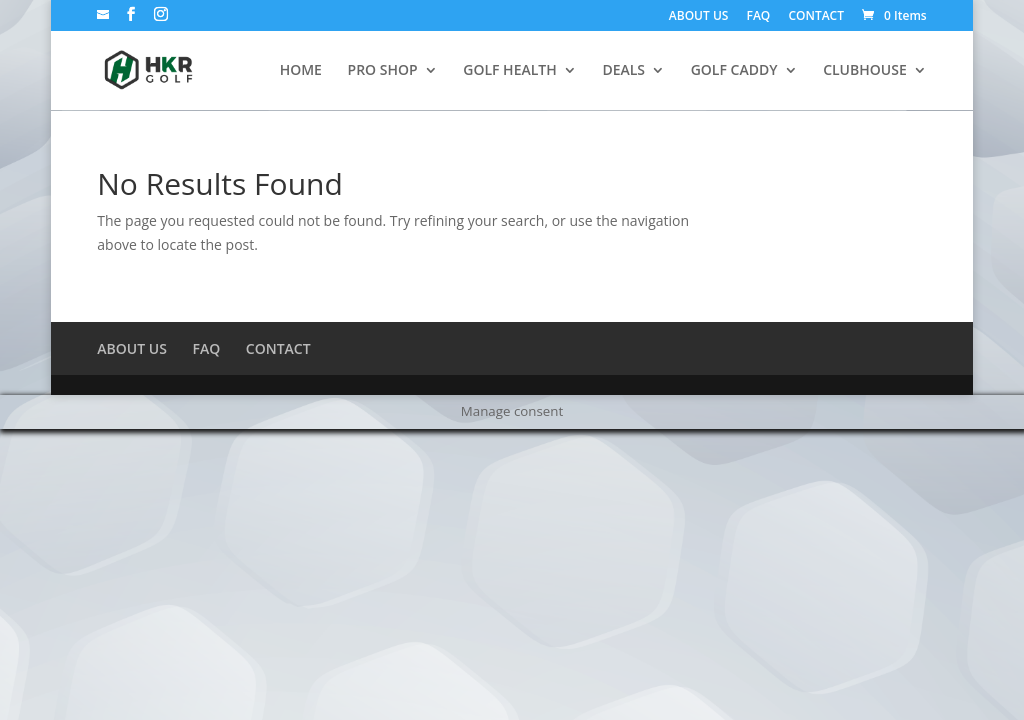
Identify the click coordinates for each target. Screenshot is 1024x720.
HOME (301, 71)
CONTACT (816, 17)
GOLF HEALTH (510, 71)
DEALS (623, 71)
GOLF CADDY (734, 71)
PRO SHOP (383, 71)
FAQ (759, 17)
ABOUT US (699, 17)
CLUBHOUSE (865, 71)
